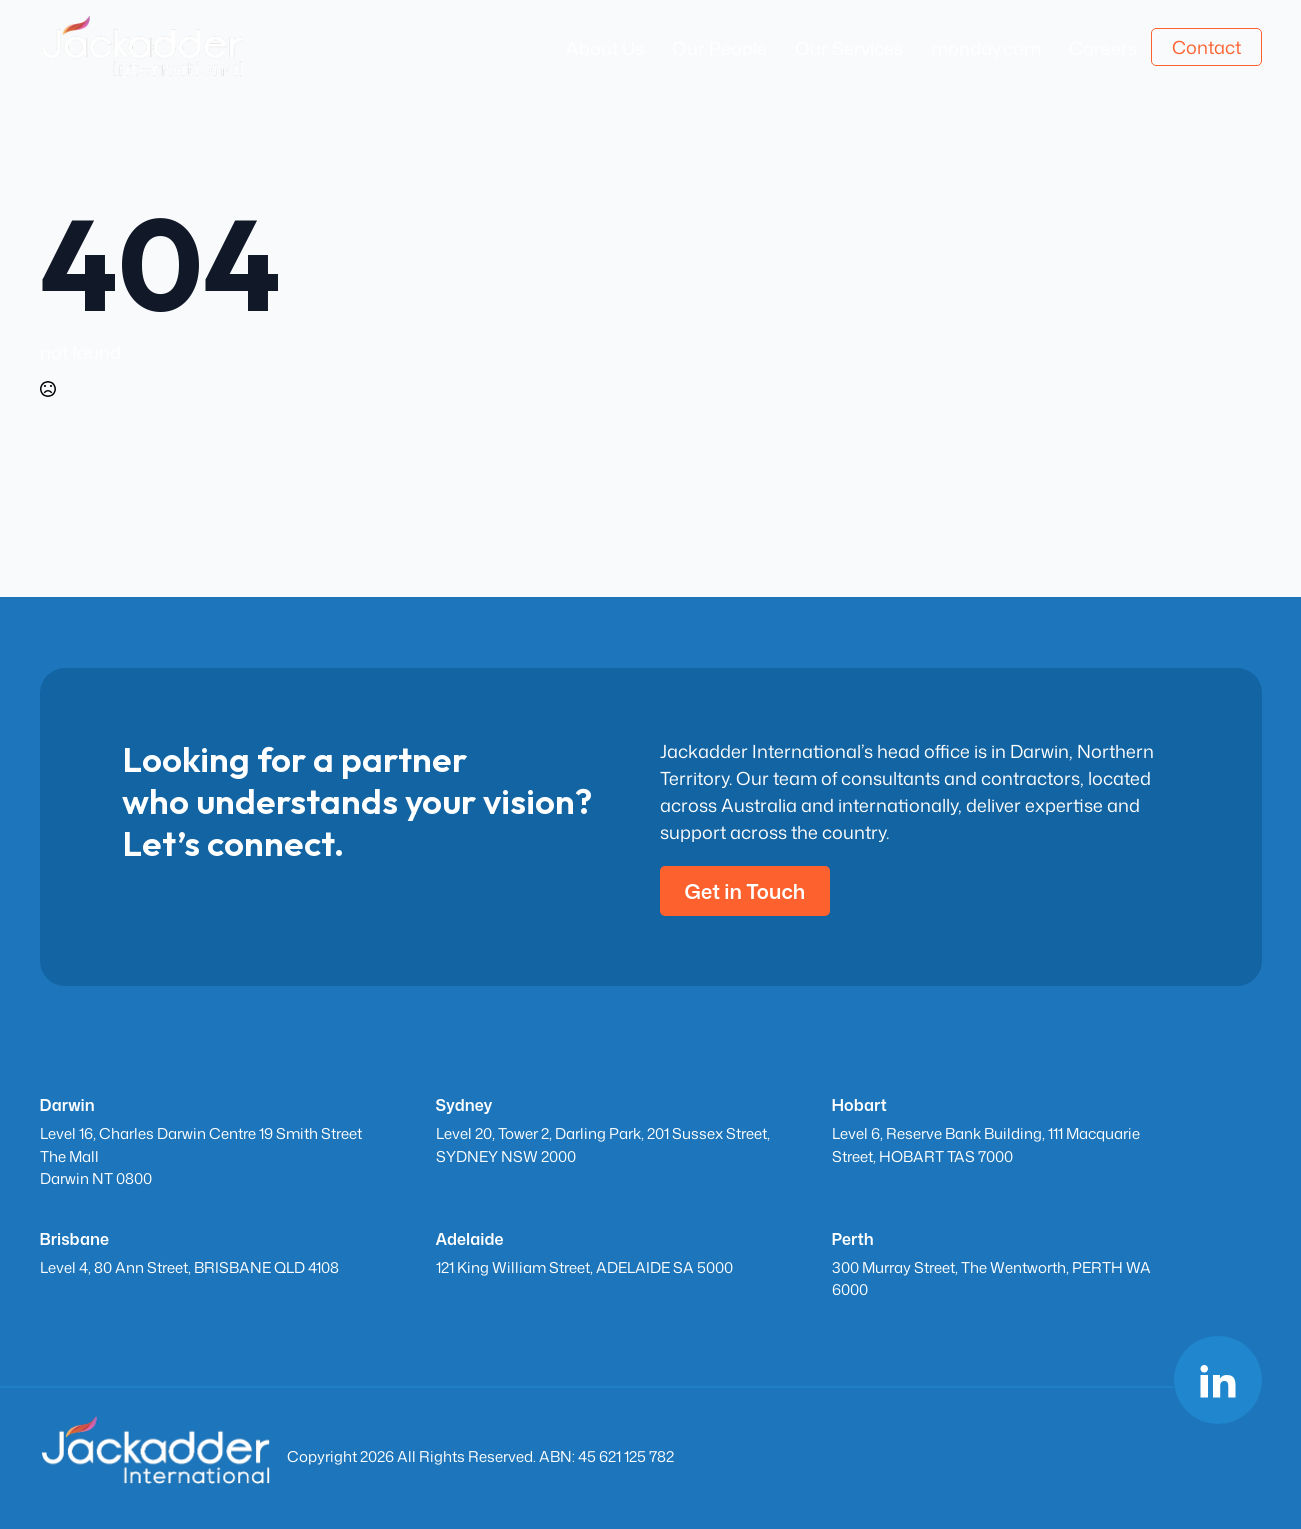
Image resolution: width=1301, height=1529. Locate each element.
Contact (1206, 47)
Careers (1103, 48)
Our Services (849, 48)
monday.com (986, 48)
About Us (605, 48)
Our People (719, 48)
